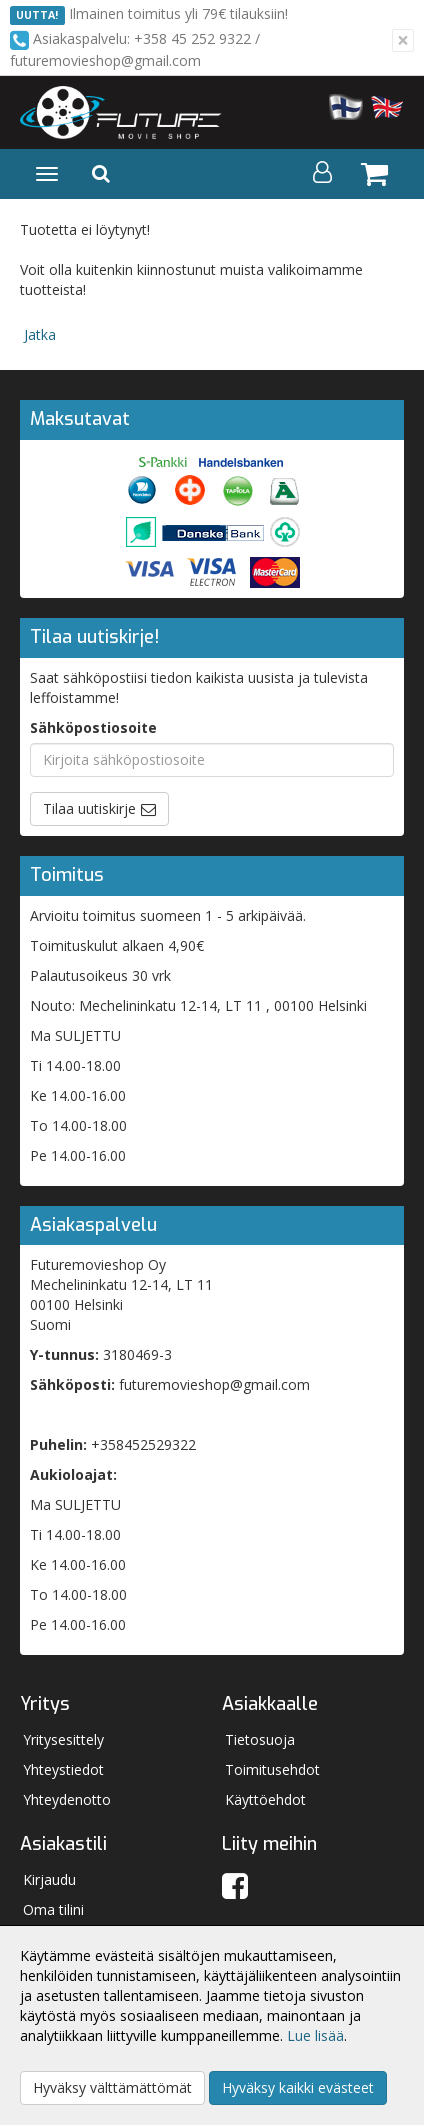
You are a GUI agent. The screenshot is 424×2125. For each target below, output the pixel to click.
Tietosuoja (260, 1739)
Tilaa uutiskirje (89, 808)
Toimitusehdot (272, 1769)
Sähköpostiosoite (93, 727)
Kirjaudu (49, 1879)
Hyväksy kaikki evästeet (298, 2087)
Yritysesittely (63, 1739)
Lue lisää (315, 2035)
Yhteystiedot (63, 1769)
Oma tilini (53, 1909)
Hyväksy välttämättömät (112, 2087)
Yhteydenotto (67, 1799)
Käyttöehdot (265, 1799)
